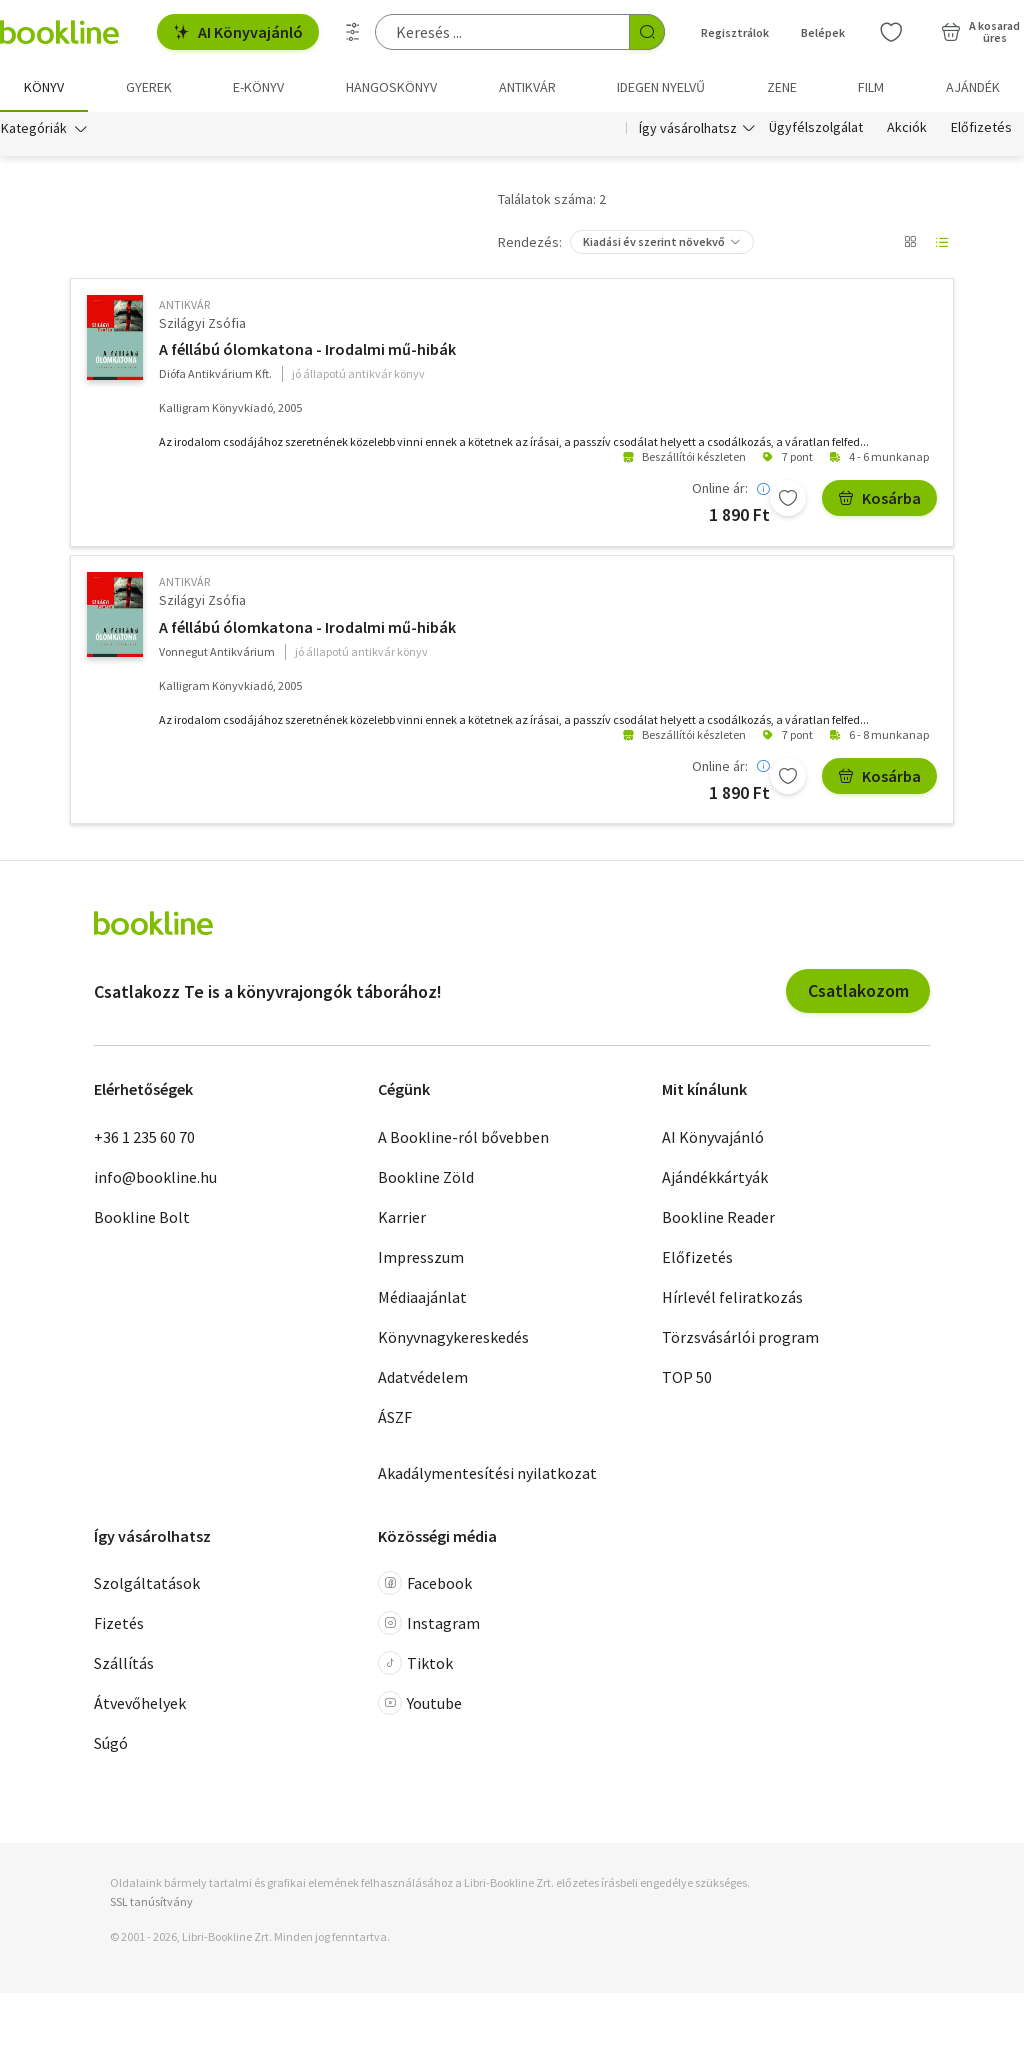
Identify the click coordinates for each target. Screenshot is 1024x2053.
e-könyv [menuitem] (258, 87)
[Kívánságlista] (891, 32)
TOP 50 (687, 1377)
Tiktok (415, 1664)
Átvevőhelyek (140, 1704)
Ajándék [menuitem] (973, 87)
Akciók (907, 128)
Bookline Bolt (142, 1217)
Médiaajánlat (422, 1297)
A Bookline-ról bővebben (463, 1137)
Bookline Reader (718, 1217)
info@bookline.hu (155, 1177)
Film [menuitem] (871, 87)
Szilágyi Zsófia (202, 323)
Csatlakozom (858, 991)
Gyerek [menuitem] (149, 87)
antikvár (184, 304)
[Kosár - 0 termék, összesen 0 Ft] (980, 32)
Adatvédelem (423, 1377)
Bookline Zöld (426, 1177)
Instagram (429, 1624)
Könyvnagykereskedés (453, 1337)
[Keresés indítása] (647, 32)
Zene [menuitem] (782, 87)
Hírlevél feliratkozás (732, 1297)
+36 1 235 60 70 (144, 1137)
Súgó (111, 1744)
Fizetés (119, 1624)
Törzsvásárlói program (740, 1337)
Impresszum (421, 1257)
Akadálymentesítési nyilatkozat (487, 1473)
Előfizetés (981, 128)
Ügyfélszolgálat (816, 128)
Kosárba (879, 499)
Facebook (425, 1584)
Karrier (402, 1217)
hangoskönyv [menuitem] (391, 87)
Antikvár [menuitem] (527, 87)
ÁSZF (395, 1417)
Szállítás (124, 1664)
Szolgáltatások (147, 1584)
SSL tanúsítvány (151, 1902)
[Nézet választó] (910, 242)
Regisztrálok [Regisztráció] (735, 32)
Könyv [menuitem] (44, 87)
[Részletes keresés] (353, 32)
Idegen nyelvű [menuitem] (661, 87)
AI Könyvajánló (238, 32)
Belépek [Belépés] (823, 32)
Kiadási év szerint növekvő (654, 241)
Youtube (420, 1704)
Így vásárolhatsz (688, 128)
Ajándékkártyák (715, 1177)
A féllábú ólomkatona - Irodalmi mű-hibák (307, 350)
